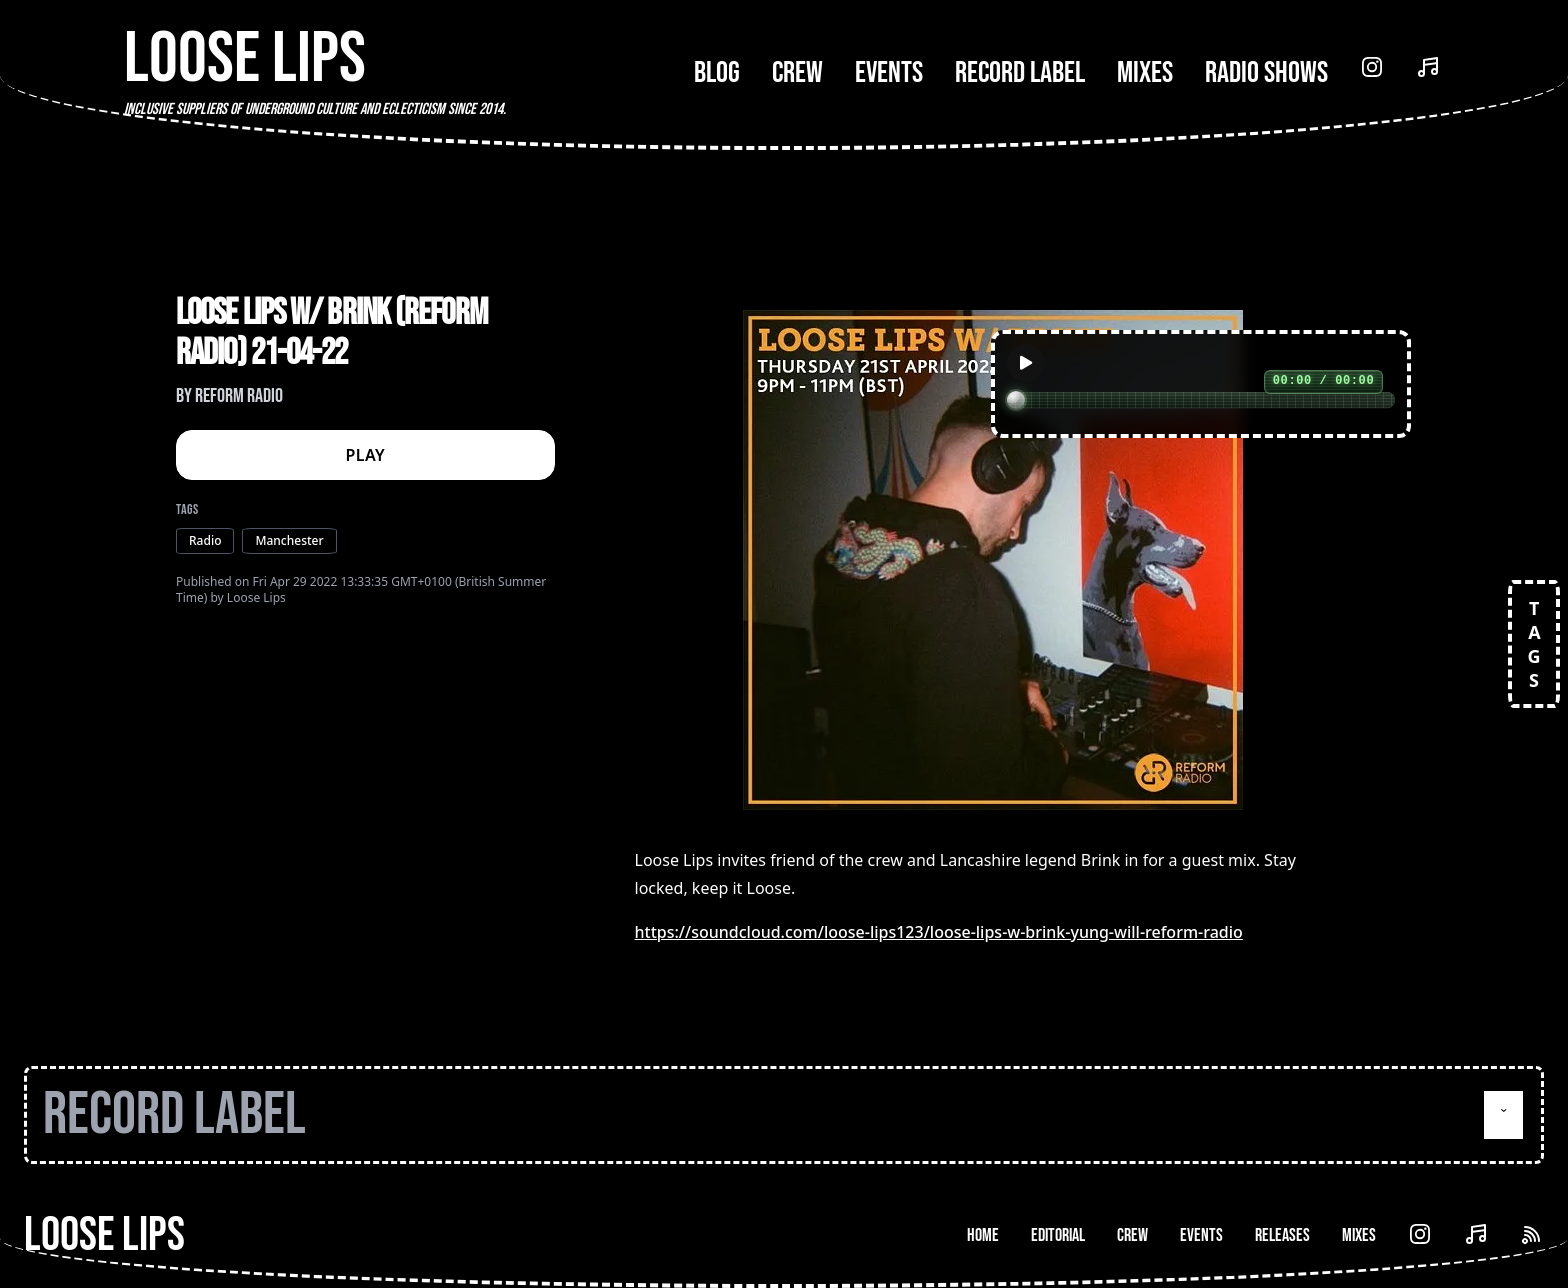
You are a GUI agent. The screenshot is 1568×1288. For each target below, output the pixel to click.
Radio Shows (1266, 73)
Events (889, 73)
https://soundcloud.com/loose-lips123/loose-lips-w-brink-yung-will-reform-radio (939, 932)
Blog (717, 73)
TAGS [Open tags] (1534, 644)
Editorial (1058, 1235)
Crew (797, 73)
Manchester (289, 540)
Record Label (1020, 73)
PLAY (366, 455)
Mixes (1145, 73)
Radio (205, 540)
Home (983, 1235)
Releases (1282, 1235)
